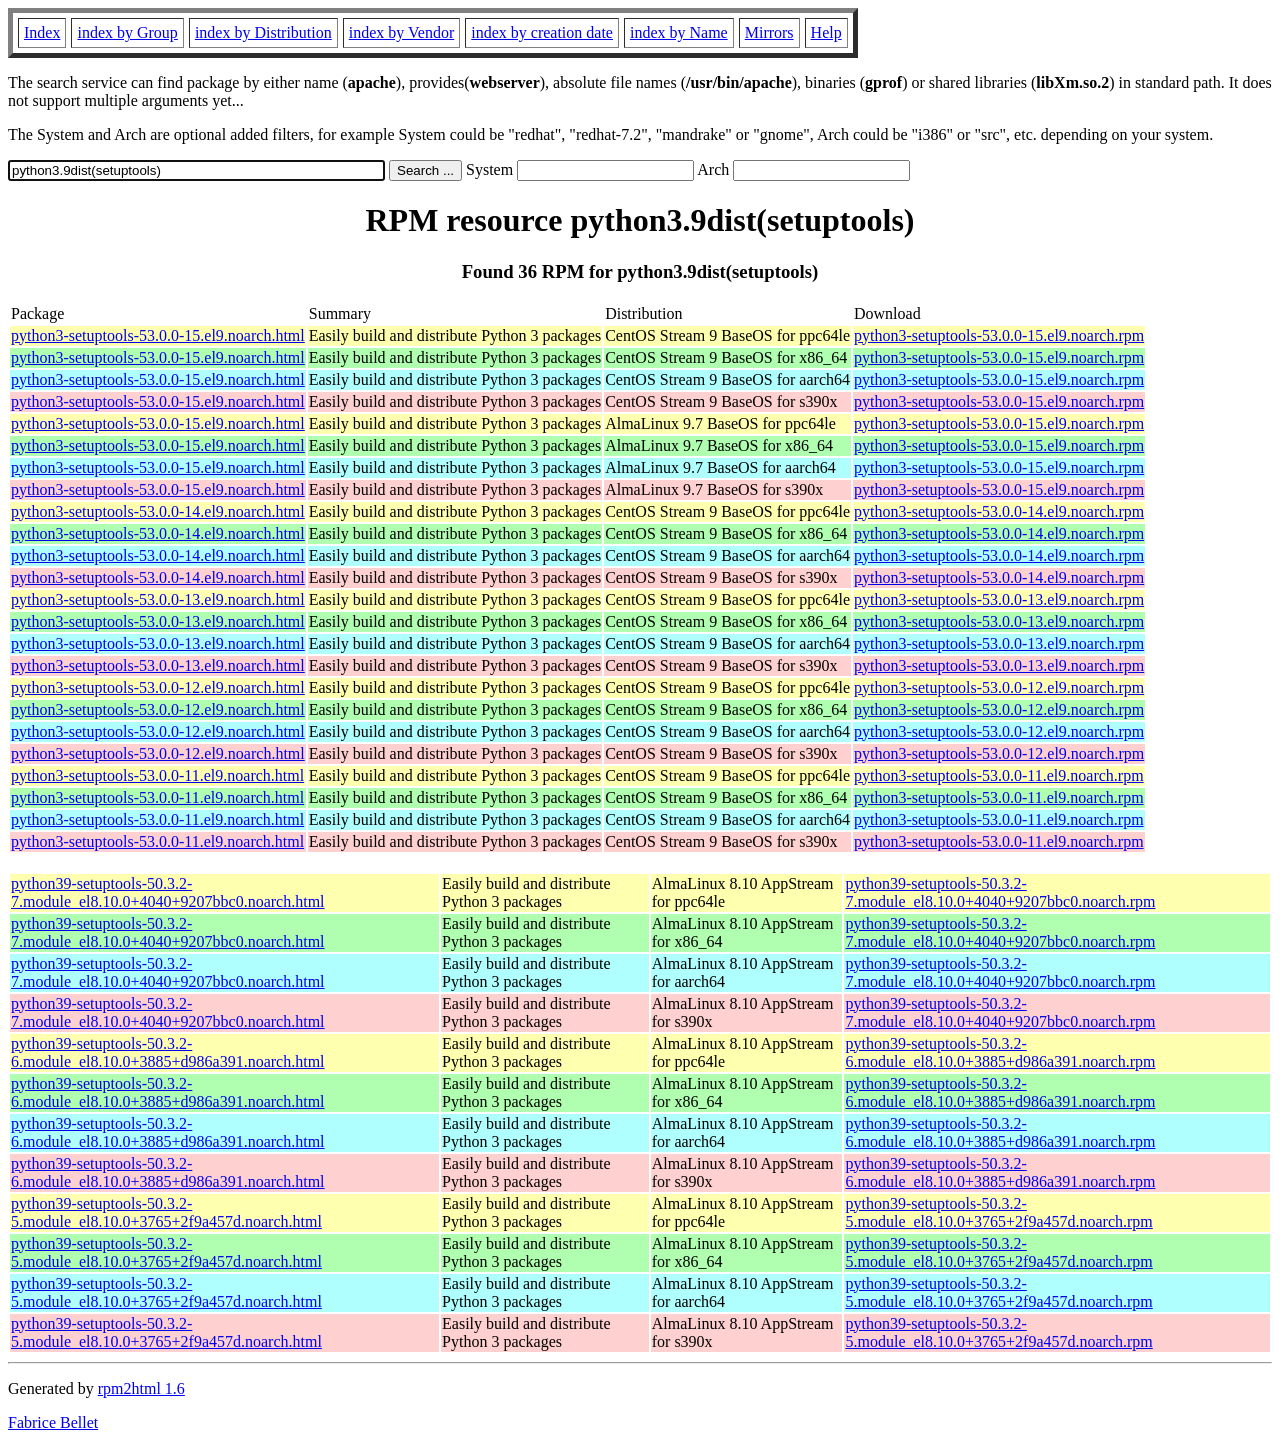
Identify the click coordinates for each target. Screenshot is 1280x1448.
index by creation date (542, 32)
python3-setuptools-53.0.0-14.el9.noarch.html (158, 511)
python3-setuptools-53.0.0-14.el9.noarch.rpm (999, 511)
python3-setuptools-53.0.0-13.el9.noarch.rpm (999, 599)
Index (42, 32)
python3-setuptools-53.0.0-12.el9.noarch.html (158, 687)
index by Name (679, 32)
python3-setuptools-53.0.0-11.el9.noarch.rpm (999, 775)
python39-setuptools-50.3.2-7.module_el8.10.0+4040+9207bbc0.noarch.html (168, 892)
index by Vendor (401, 32)
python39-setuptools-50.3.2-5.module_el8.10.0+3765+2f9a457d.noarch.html (166, 1212)
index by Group (127, 32)
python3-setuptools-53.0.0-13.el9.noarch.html (158, 599)
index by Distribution (263, 32)
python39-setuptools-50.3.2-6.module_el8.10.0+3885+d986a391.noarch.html (168, 1052)
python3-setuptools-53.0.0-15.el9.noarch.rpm (999, 335)
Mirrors (769, 32)
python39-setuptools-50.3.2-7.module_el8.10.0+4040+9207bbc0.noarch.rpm (1000, 892)
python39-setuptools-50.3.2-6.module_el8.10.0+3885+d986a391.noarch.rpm (1000, 1052)
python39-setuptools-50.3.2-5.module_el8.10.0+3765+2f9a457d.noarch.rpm (998, 1212)
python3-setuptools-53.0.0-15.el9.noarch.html (158, 335)
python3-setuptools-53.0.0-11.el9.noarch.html (157, 775)
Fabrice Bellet (53, 1422)
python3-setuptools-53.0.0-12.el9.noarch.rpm (999, 687)
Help (826, 32)
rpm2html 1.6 (141, 1388)
